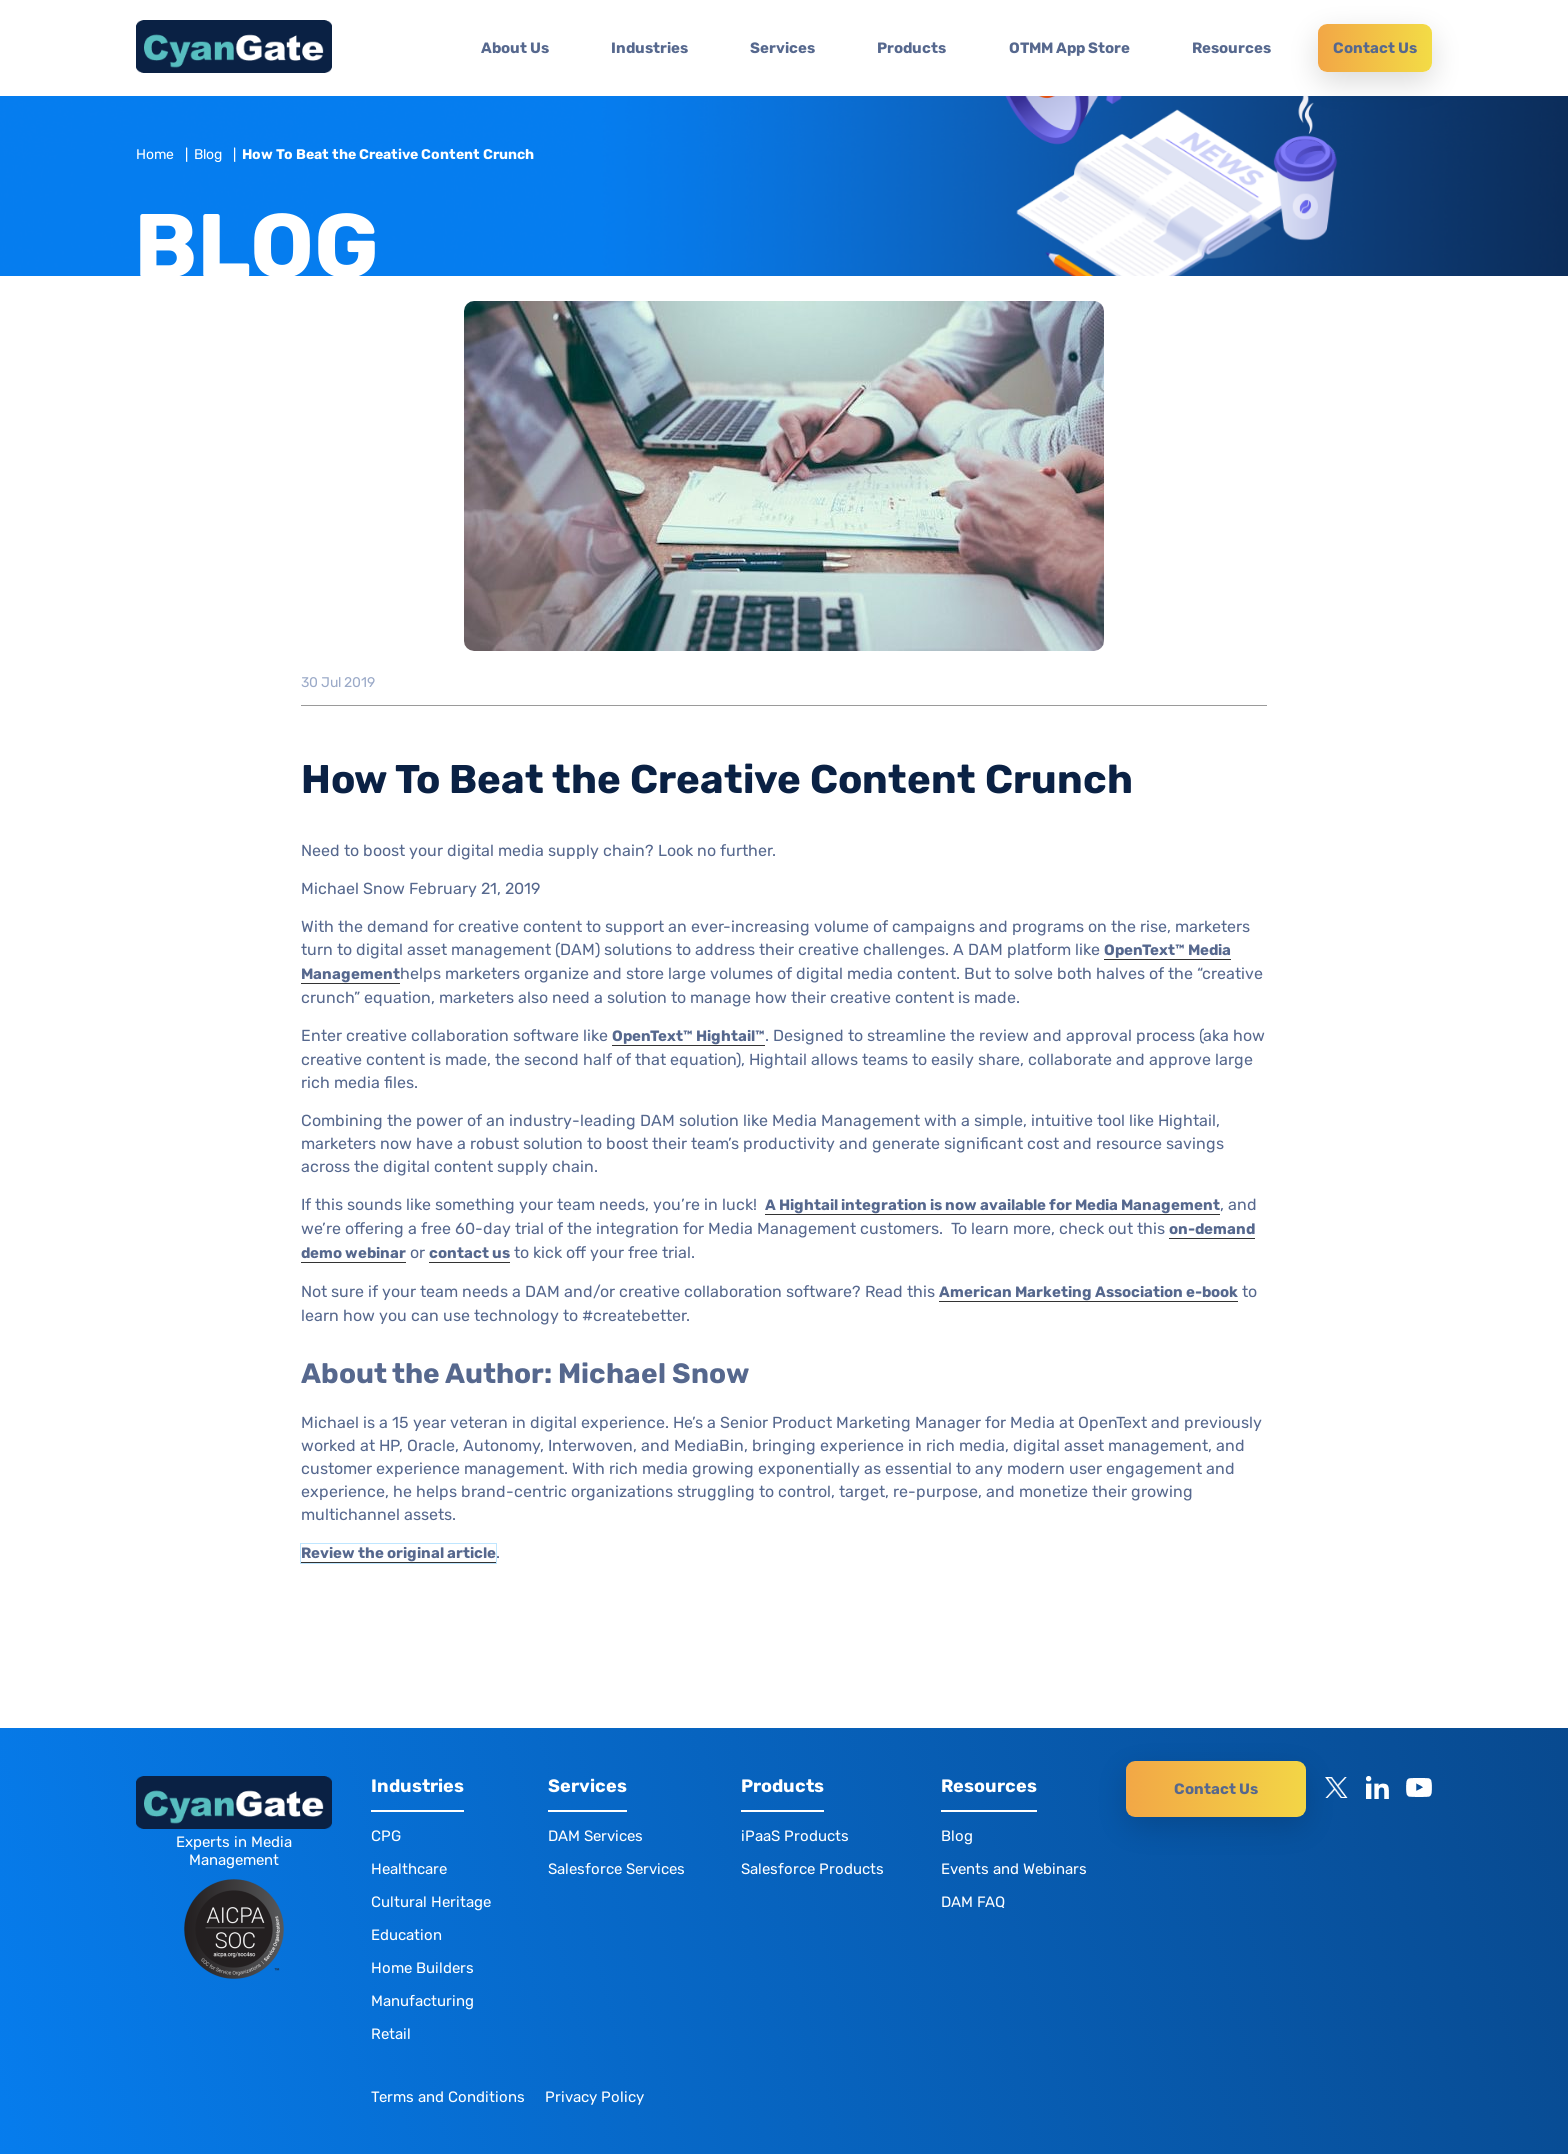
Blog (208, 154)
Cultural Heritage (431, 1902)
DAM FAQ (973, 1902)
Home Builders (422, 1968)
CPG (386, 1836)
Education (406, 1935)
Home (155, 154)
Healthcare (409, 1869)
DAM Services (595, 1836)
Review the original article (398, 1553)
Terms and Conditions (448, 2097)
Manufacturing (422, 2001)
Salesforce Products (812, 1869)
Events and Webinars (1014, 1869)
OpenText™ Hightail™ (688, 1036)
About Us (515, 48)
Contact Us (1375, 48)
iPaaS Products (795, 1836)
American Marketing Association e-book (1088, 1292)
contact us (469, 1253)
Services (782, 48)
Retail (391, 2034)
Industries (649, 48)
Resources (1231, 48)
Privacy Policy (594, 2097)
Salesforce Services (616, 1869)
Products (911, 48)
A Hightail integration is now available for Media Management (992, 1205)
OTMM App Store (1069, 48)
